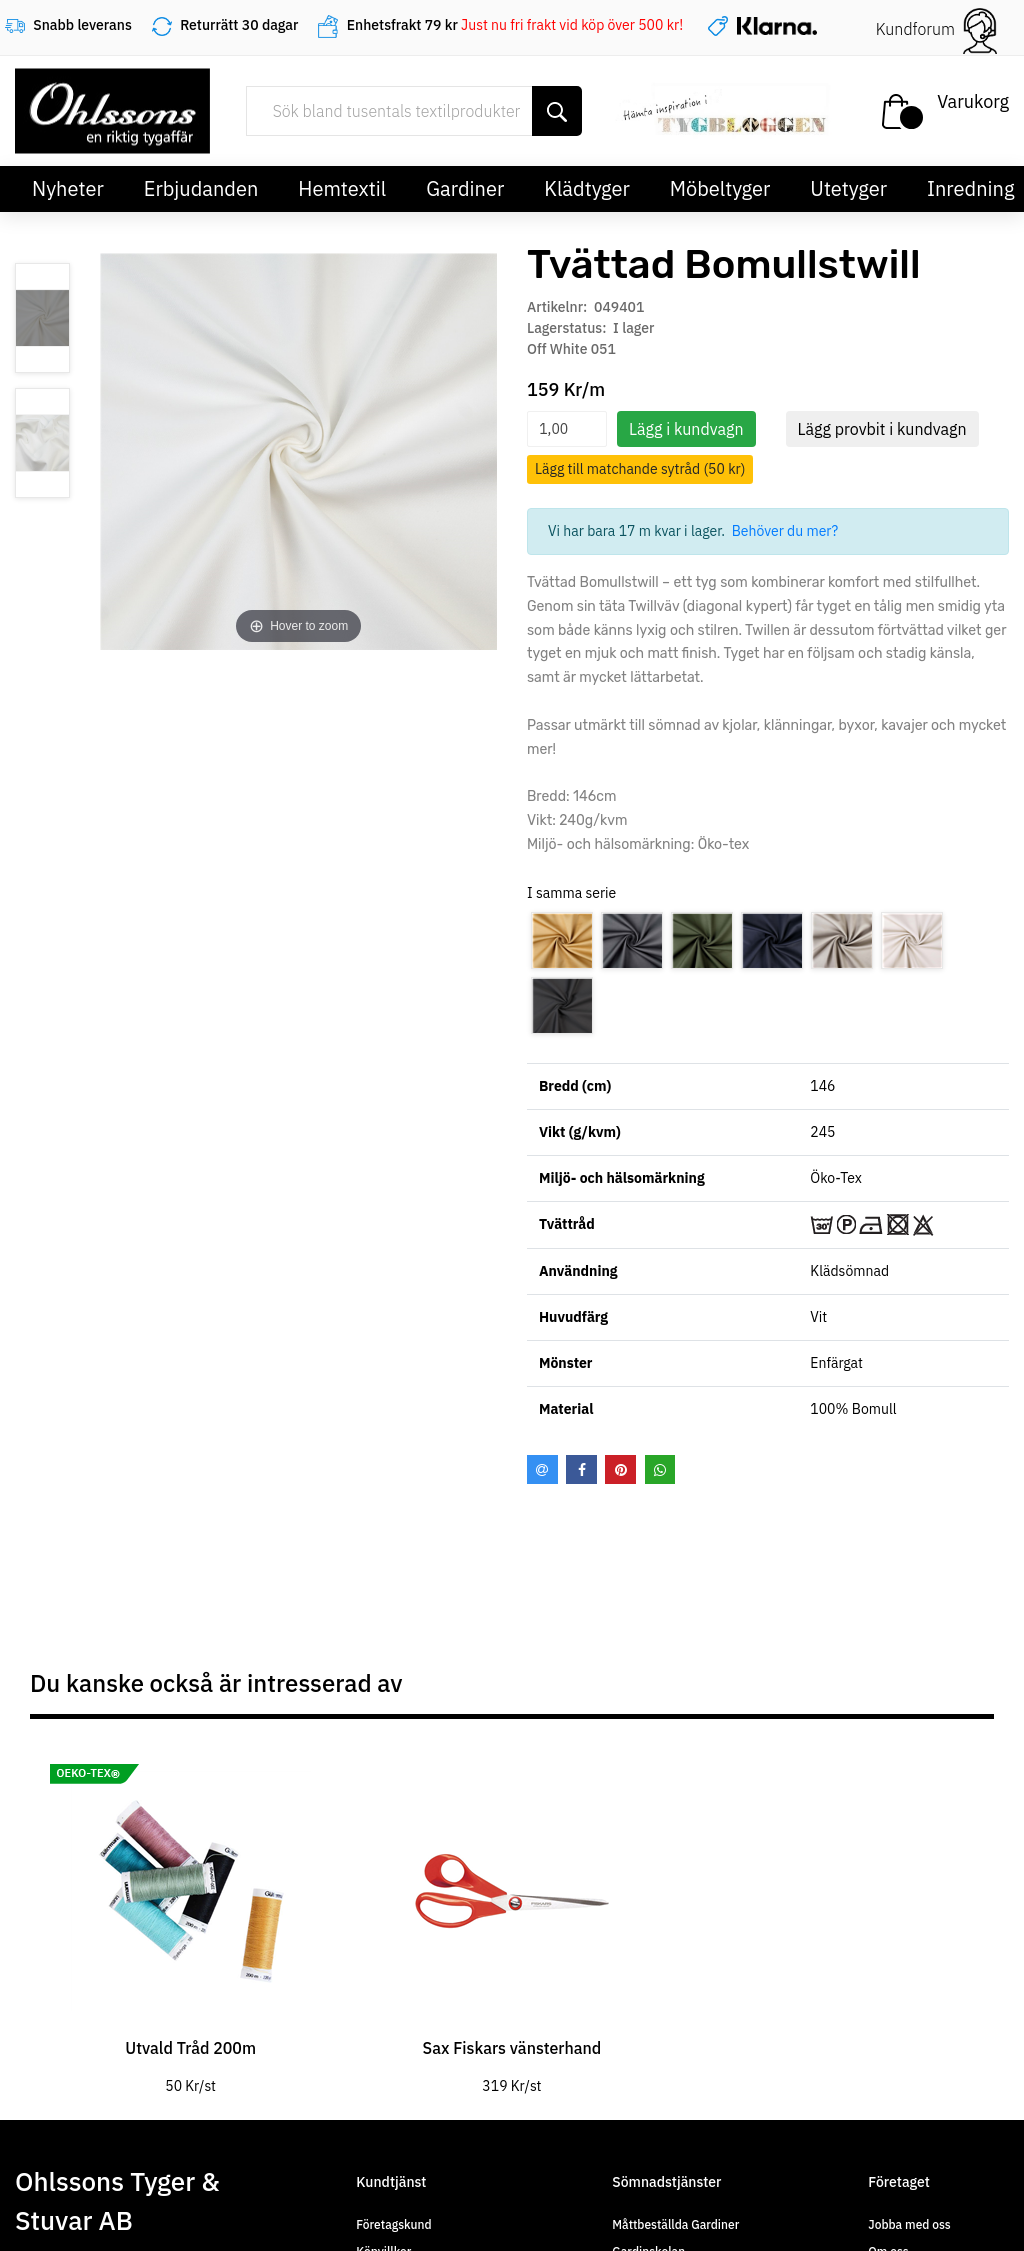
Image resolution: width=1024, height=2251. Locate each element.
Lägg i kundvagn (686, 429)
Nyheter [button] (68, 188)
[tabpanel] (190, 1918)
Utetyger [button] (848, 188)
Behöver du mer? (785, 531)
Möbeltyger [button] (720, 188)
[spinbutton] (567, 429)
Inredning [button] (970, 188)
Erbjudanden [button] (201, 188)
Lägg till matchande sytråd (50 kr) (640, 469)
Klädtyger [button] (587, 188)
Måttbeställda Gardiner (675, 2224)
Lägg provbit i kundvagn (882, 429)
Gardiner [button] (465, 188)
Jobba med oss (909, 2224)
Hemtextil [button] (342, 188)
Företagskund (393, 2224)
